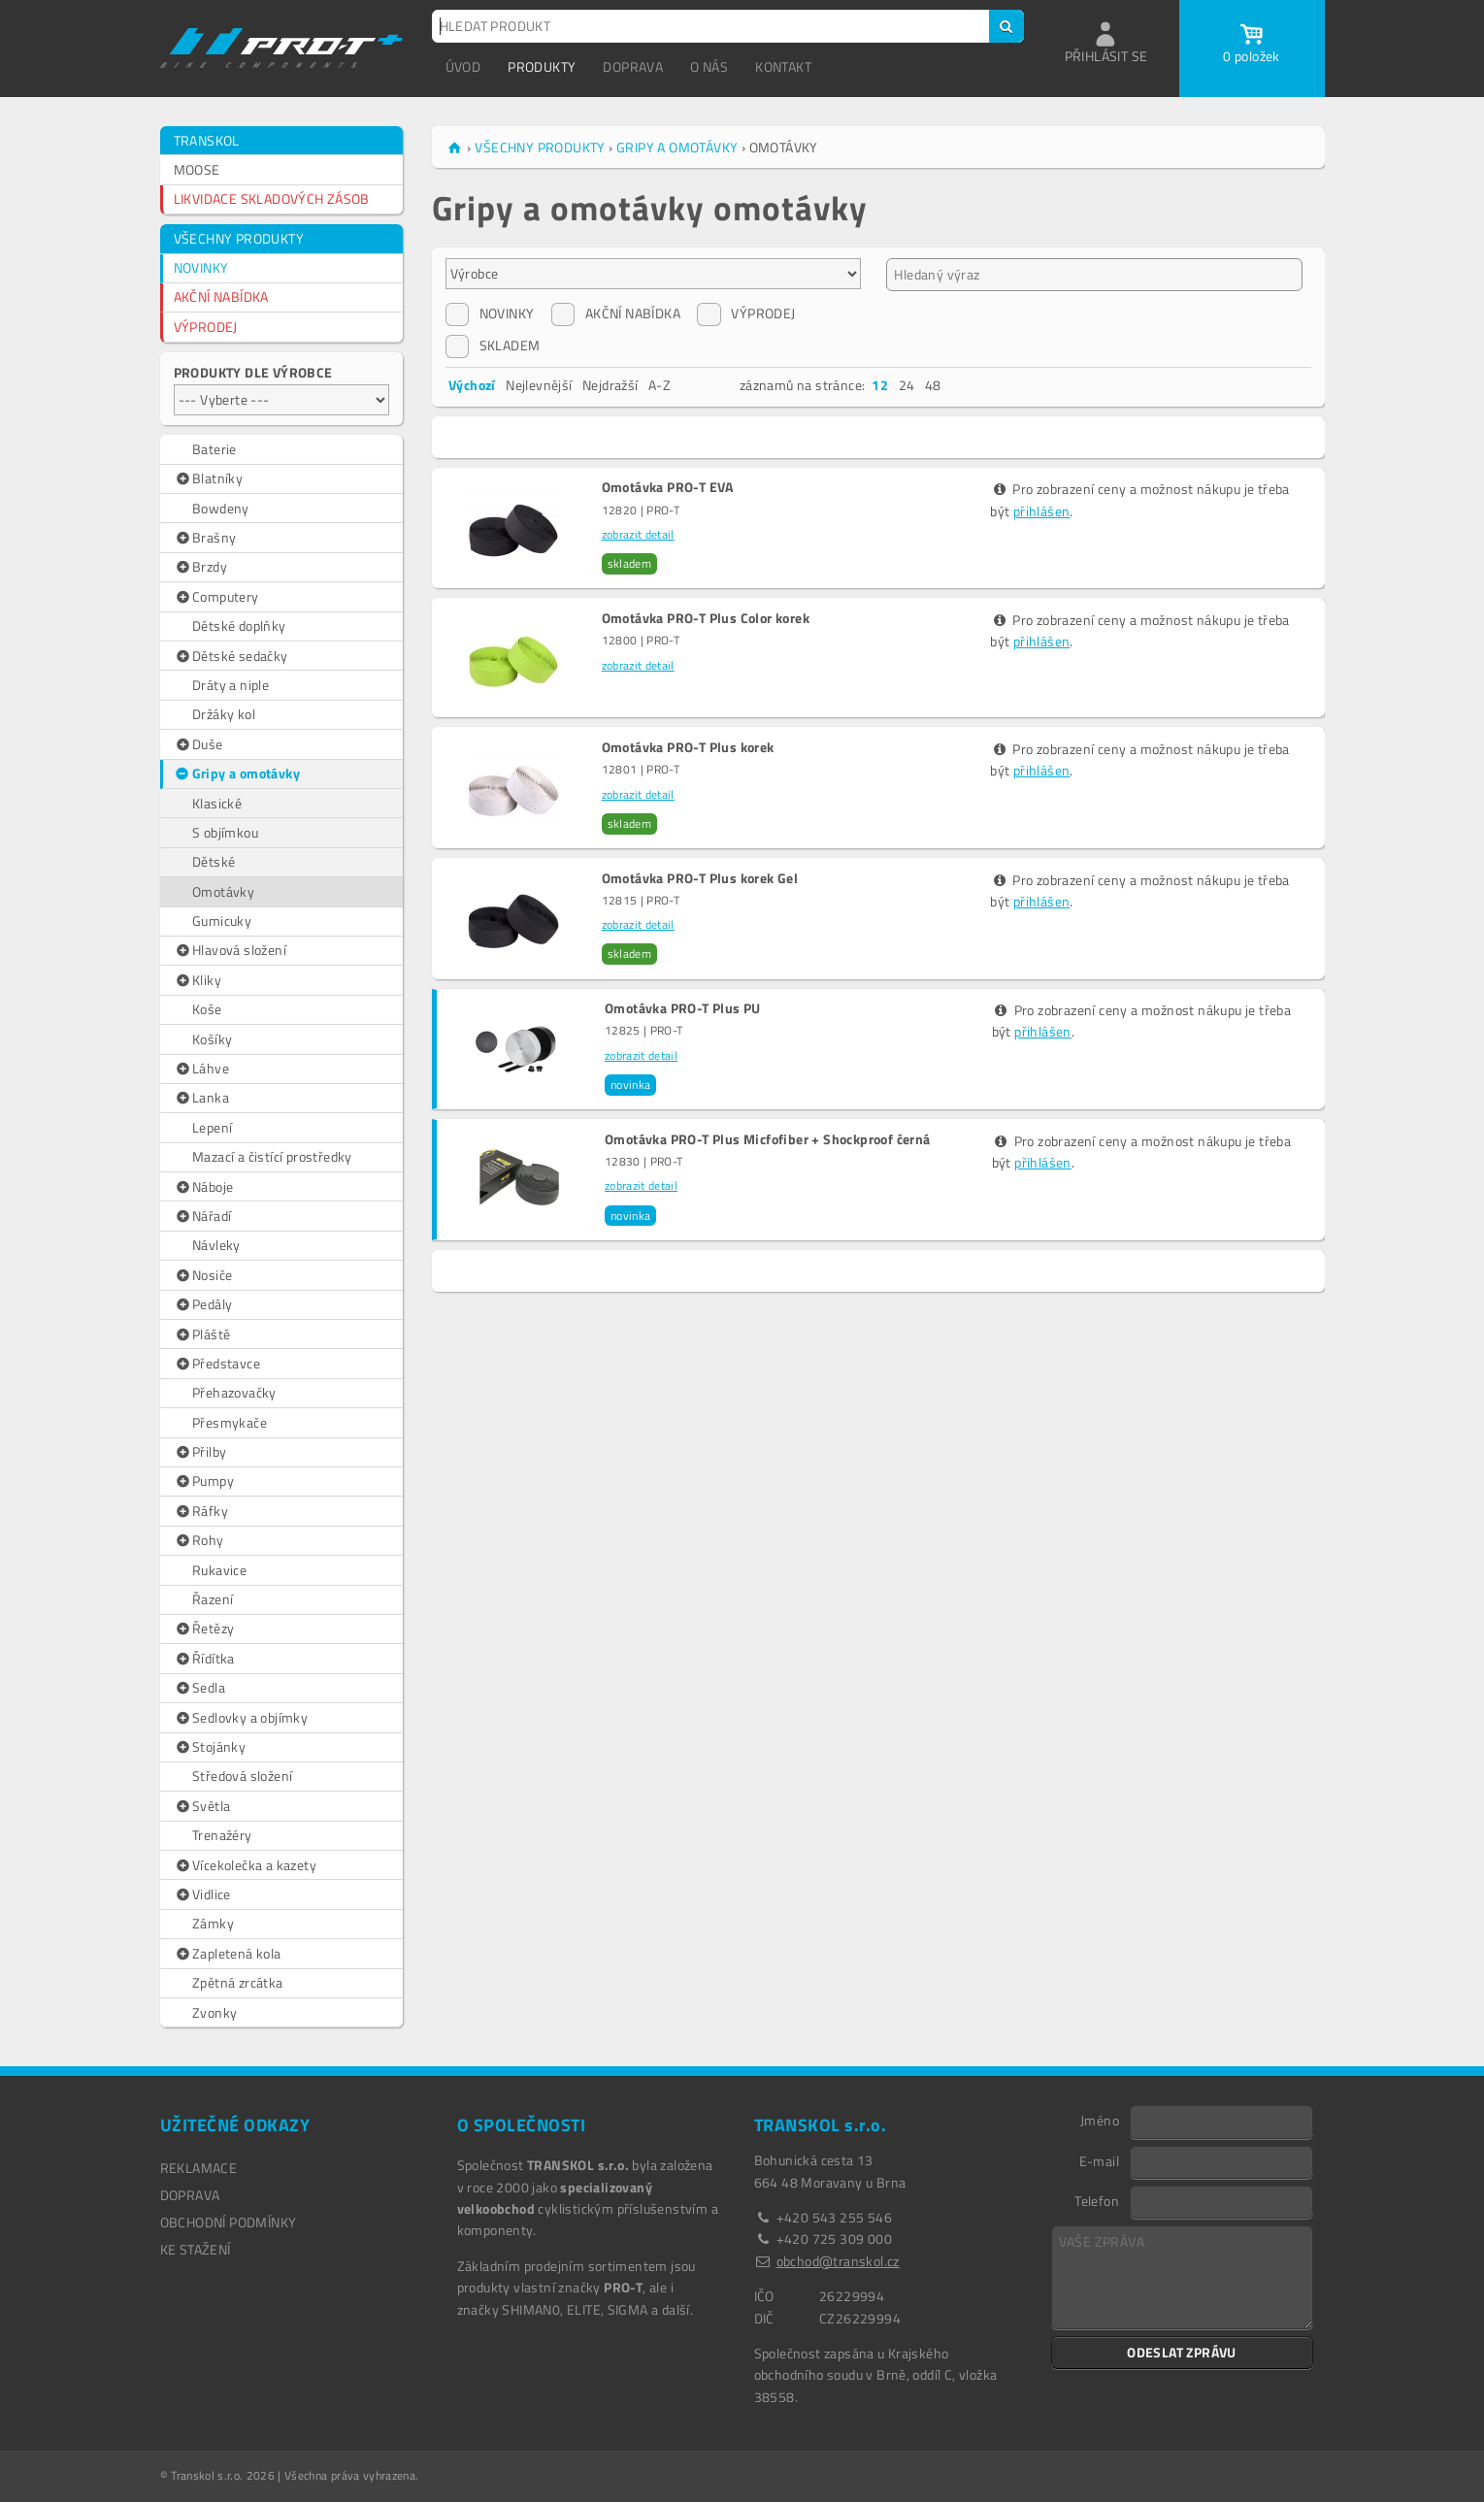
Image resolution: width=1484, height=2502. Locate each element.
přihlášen (1042, 511)
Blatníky (209, 478)
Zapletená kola (227, 1953)
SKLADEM (493, 345)
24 (907, 385)
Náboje (204, 1187)
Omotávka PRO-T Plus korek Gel (700, 878)
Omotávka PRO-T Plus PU (683, 1008)
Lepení (212, 1127)
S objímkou (225, 832)
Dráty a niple (230, 685)
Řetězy (204, 1628)
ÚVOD (463, 66)
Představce (217, 1363)
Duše (198, 744)
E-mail (1099, 2160)
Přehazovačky (234, 1392)
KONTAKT (783, 66)
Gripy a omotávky (236, 773)
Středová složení (242, 1775)
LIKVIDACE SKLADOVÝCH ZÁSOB (272, 198)
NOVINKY (201, 267)
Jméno (1099, 2119)
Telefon (1096, 2200)
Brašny (205, 537)
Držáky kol (223, 714)
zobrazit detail (638, 534)
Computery (216, 597)
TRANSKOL (207, 140)
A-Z (659, 385)
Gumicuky (221, 920)
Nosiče (203, 1275)
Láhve (202, 1068)
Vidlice (202, 1894)
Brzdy (201, 566)
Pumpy (204, 1481)
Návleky (216, 1245)
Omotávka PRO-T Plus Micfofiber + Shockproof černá (768, 1139)
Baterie (214, 449)
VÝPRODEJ (206, 326)
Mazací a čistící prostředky (272, 1156)
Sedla (200, 1687)
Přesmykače (229, 1422)
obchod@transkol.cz (838, 2261)
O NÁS (709, 66)
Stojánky (210, 1747)
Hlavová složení (230, 950)
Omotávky (223, 891)
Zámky (213, 1923)
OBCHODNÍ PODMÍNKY (228, 2222)
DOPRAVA (633, 66)
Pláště (202, 1334)
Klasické (217, 803)
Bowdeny (220, 508)
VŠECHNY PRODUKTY (239, 238)
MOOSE (197, 169)
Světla (202, 1806)
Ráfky (201, 1511)
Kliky (198, 980)
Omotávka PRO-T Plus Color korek (705, 618)
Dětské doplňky (239, 625)
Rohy (199, 1540)
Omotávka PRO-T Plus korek (688, 747)
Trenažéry (222, 1835)
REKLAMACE (199, 2167)
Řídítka (204, 1658)
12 (880, 385)
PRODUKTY (542, 66)
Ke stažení (195, 2249)
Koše (207, 1009)
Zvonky (214, 2012)
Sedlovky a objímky (241, 1717)
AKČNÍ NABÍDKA (221, 296)
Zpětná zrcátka (237, 1982)
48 (933, 385)
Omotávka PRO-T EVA (668, 487)
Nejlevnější (539, 385)
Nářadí (203, 1216)
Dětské (213, 861)
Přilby (200, 1452)
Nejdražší (610, 385)
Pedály (203, 1304)
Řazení (212, 1599)
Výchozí (472, 385)
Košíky (212, 1039)
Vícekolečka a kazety (245, 1865)
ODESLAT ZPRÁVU (1182, 2352)
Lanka (202, 1097)
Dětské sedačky (231, 656)
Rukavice (219, 1570)
